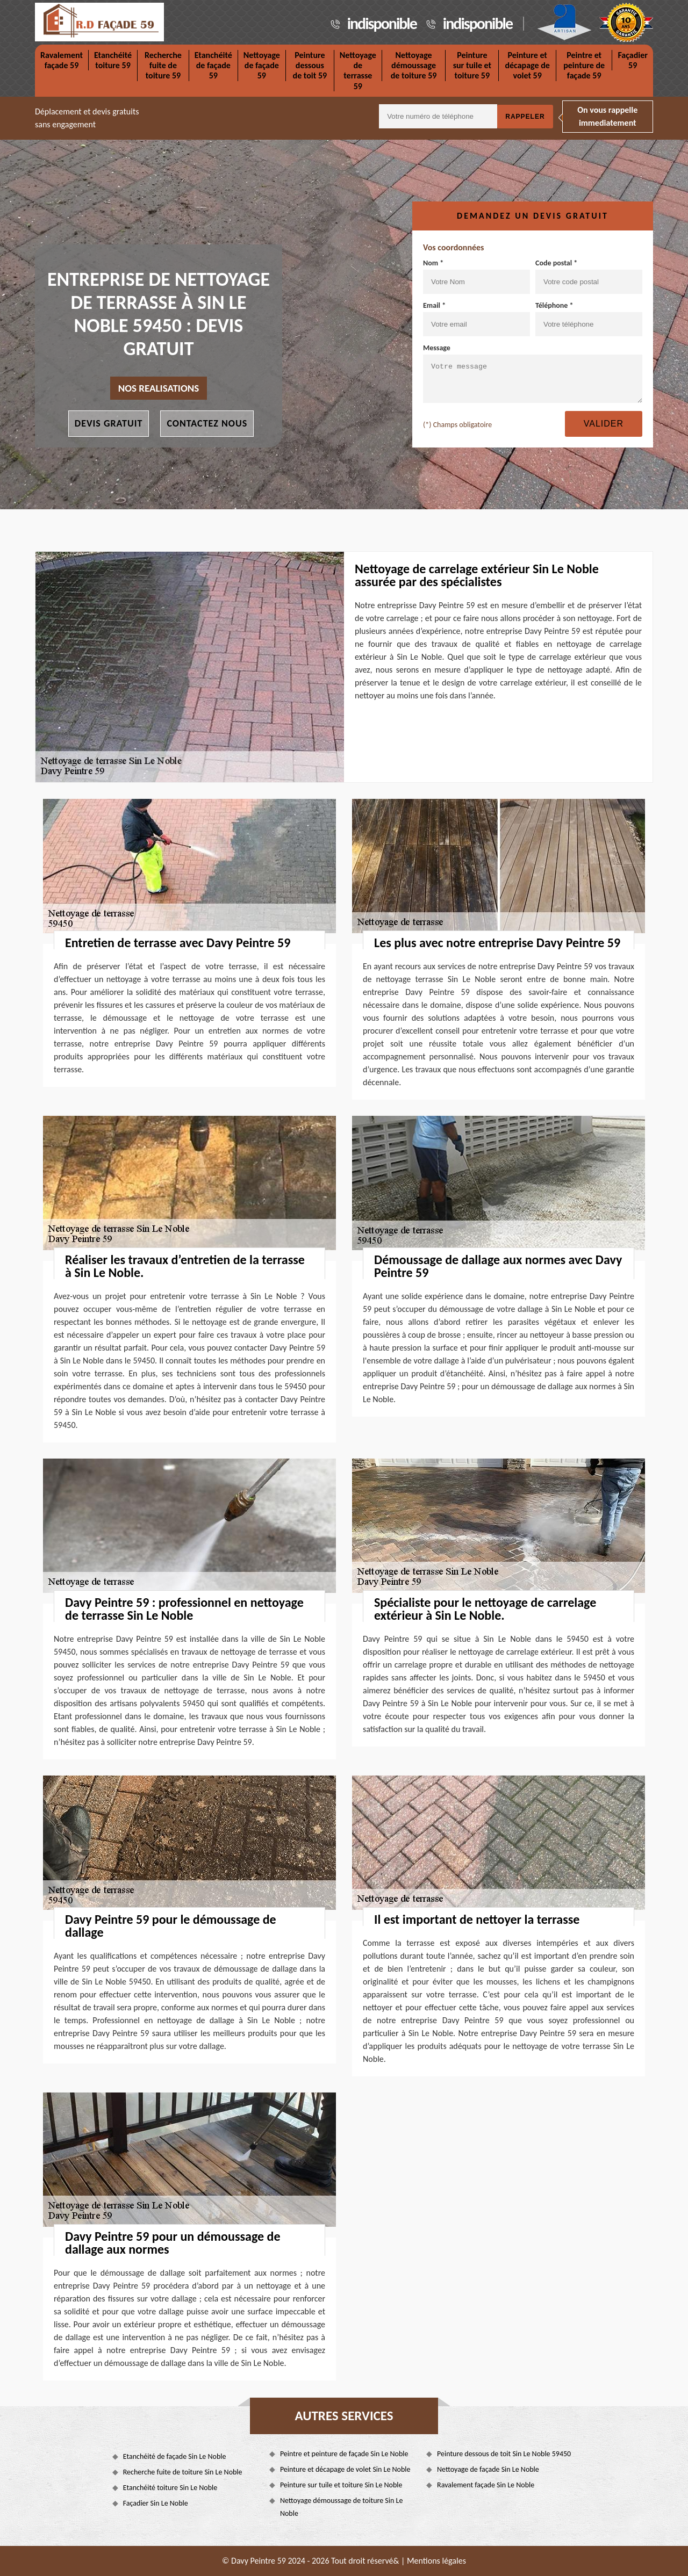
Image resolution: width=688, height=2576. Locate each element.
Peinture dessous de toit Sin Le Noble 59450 (504, 2453)
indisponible (382, 23)
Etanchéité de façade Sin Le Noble (174, 2456)
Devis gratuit (109, 423)
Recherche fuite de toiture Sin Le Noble (182, 2472)
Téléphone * (588, 318)
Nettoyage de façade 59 (261, 65)
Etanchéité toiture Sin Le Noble (170, 2487)
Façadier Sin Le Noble (155, 2503)
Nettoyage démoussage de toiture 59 (414, 65)
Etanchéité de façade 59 (213, 65)
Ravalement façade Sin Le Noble (485, 2485)
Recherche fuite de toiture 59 (163, 65)
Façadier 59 (633, 60)
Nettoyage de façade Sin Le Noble (488, 2469)
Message (532, 373)
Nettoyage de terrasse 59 (358, 70)
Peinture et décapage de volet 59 (527, 65)
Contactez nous (207, 423)
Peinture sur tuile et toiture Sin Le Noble (341, 2485)
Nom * (476, 276)
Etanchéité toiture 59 (113, 60)
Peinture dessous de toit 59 (310, 65)
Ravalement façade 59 (61, 60)
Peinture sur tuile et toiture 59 (472, 65)
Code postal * (588, 276)
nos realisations (158, 388)
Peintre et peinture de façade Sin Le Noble (344, 2453)
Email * (476, 318)
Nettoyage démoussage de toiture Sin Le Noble (341, 2507)
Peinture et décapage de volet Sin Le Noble (345, 2469)
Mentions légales (436, 2561)
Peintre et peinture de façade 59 (584, 65)
